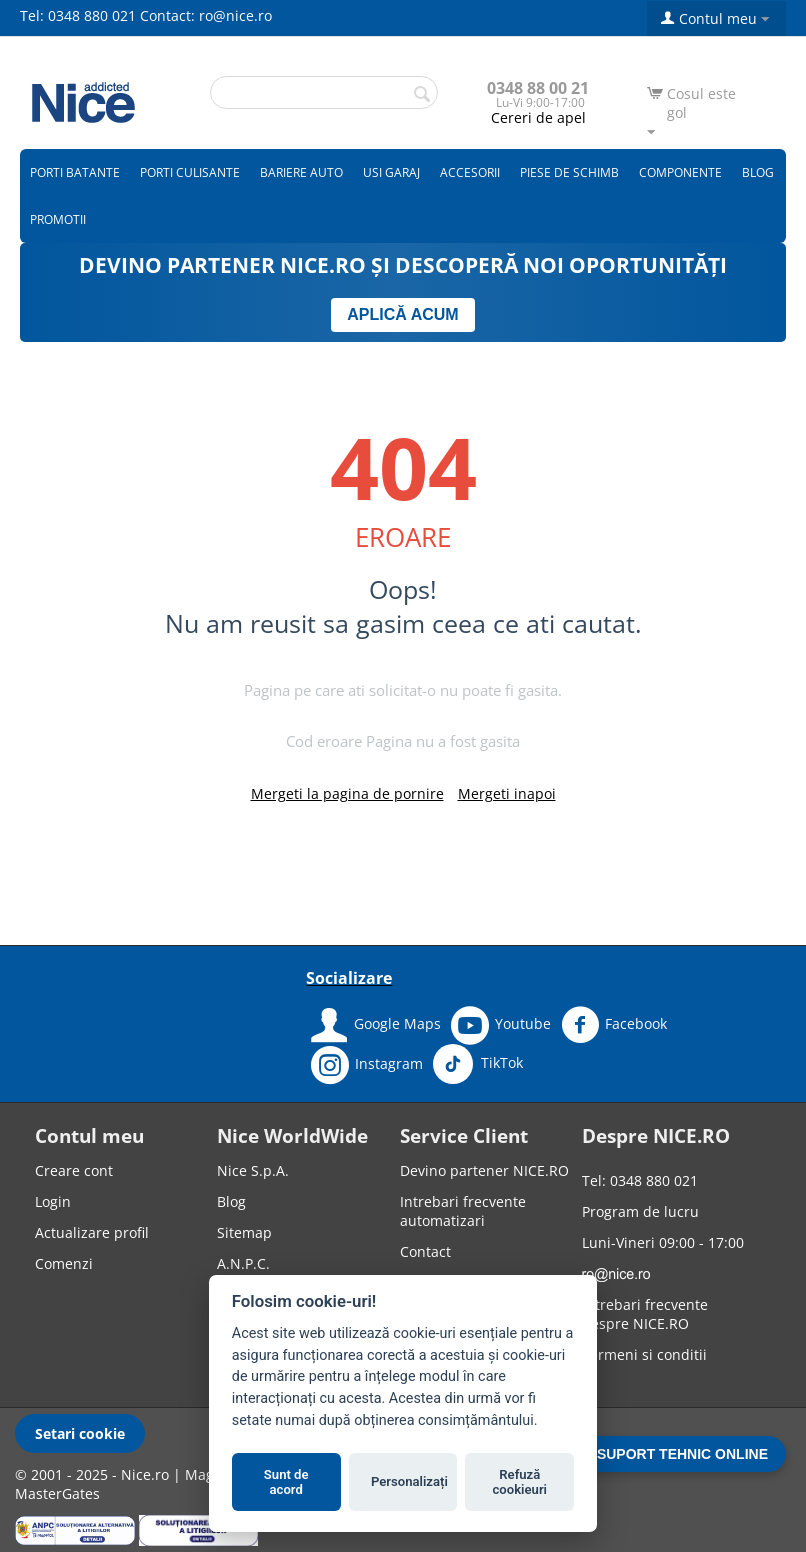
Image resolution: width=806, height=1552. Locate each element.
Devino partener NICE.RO (484, 1170)
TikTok (478, 1064)
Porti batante (75, 172)
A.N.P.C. (243, 1263)
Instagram (367, 1065)
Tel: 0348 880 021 (78, 15)
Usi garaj (391, 172)
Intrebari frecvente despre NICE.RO (645, 1314)
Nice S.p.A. (253, 1170)
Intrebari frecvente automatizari (463, 1211)
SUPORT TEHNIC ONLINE (682, 1454)
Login (53, 1201)
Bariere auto (301, 172)
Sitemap (244, 1232)
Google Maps (376, 1025)
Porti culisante (190, 172)
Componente (680, 172)
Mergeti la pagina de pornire (347, 793)
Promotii (58, 219)
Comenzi (64, 1263)
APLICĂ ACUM (402, 314)
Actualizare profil (92, 1232)
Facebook (614, 1025)
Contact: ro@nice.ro (206, 15)
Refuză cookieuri (520, 1482)
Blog (758, 172)
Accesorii (470, 172)
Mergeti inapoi (507, 793)
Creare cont (74, 1170)
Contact (425, 1251)
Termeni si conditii (644, 1354)
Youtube (501, 1025)
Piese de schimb (569, 172)
